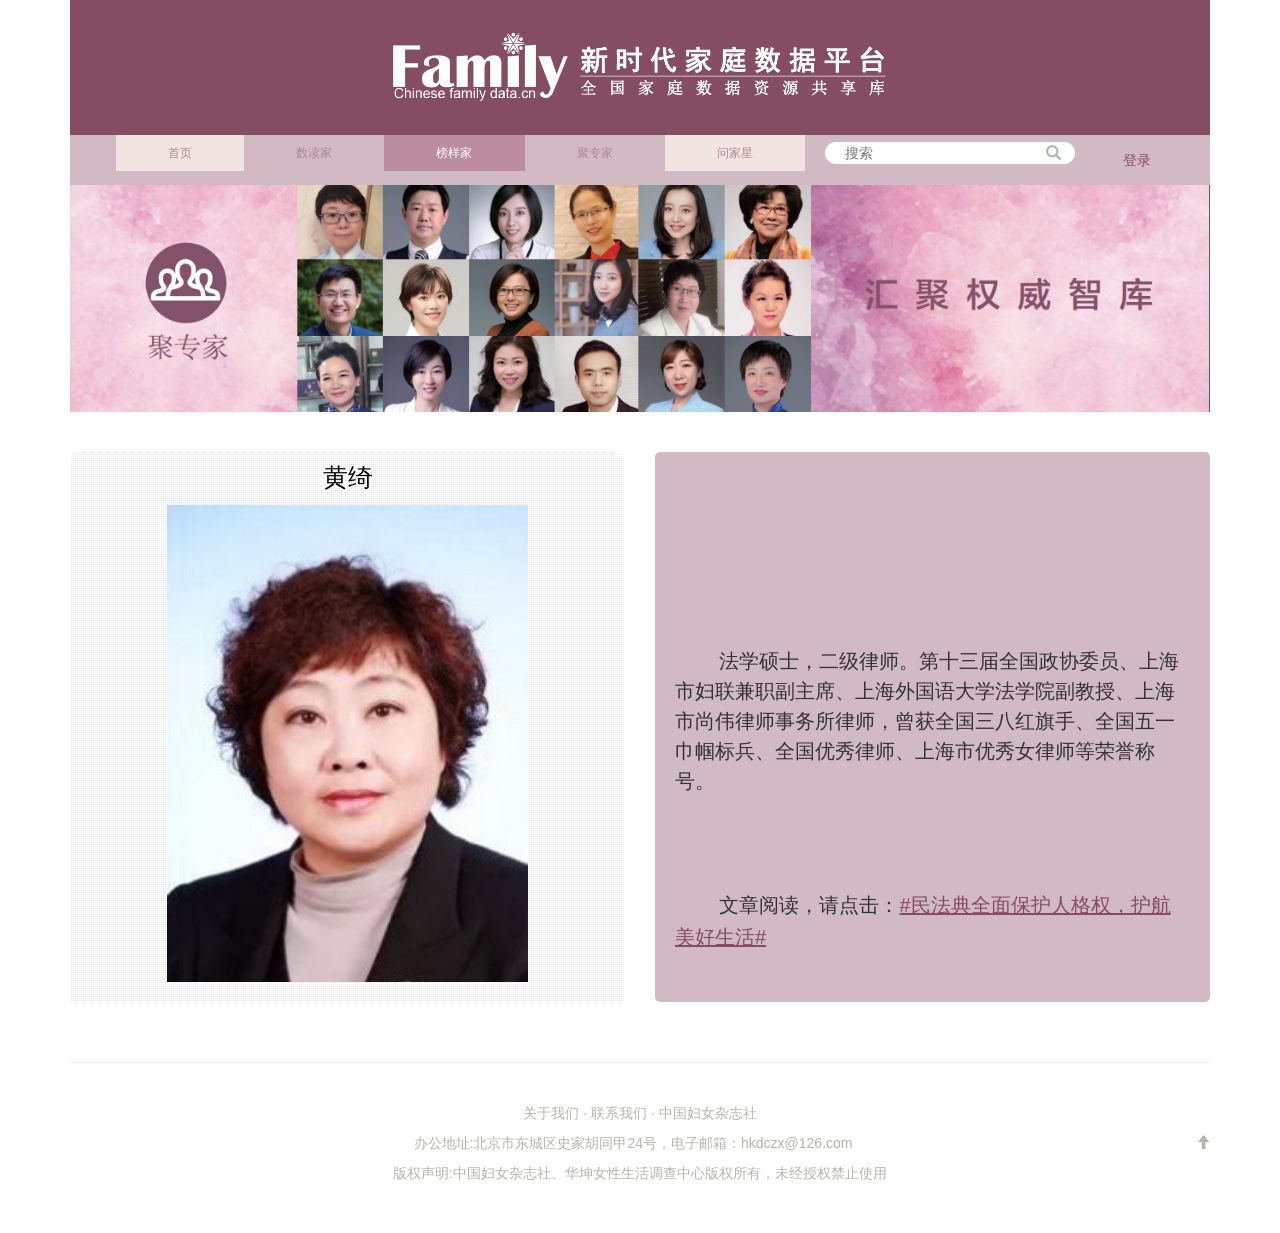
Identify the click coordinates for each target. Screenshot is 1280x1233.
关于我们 (551, 1113)
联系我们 (619, 1113)
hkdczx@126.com (796, 1143)
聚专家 (595, 153)
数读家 (314, 153)
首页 (180, 153)
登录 (1137, 160)
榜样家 (454, 153)
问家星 (735, 153)
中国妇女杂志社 (708, 1113)
